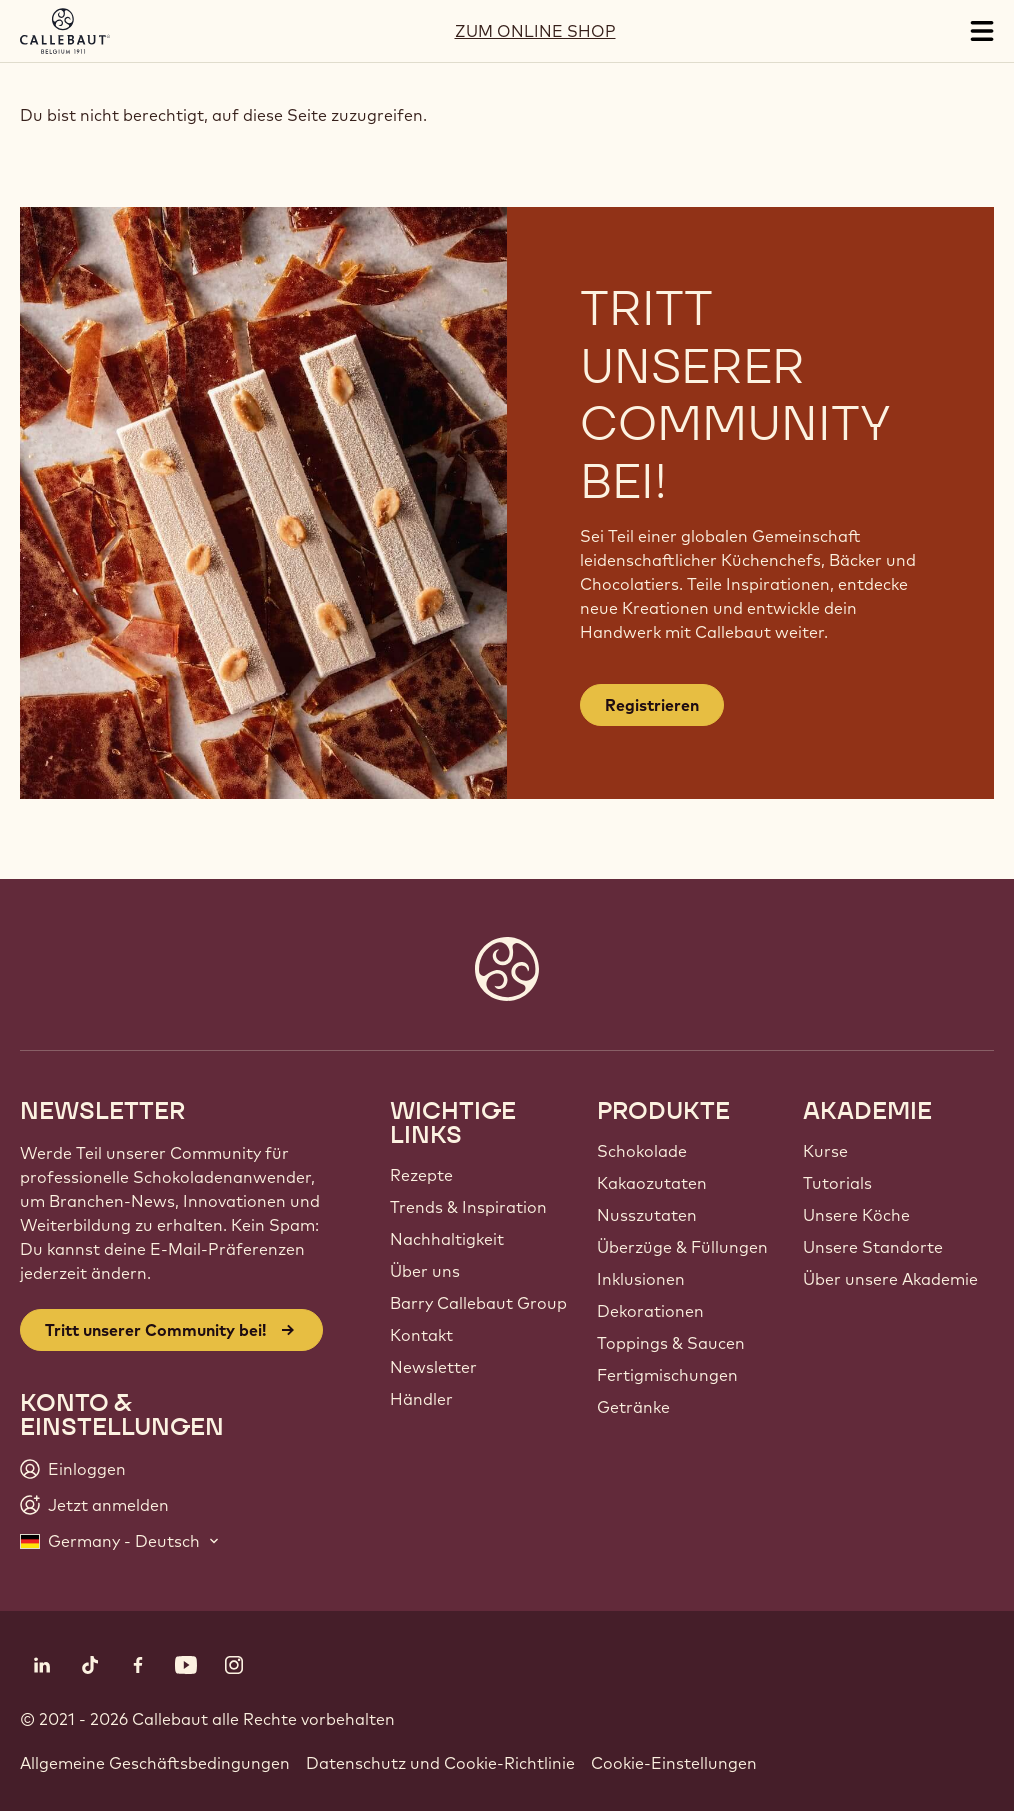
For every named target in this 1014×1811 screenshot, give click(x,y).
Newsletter (433, 1367)
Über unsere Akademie (890, 1279)
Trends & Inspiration (468, 1207)
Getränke (633, 1407)
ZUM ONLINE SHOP (535, 31)
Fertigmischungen (667, 1375)
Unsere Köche (856, 1215)
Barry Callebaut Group (478, 1303)
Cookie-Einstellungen (674, 1763)
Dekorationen (650, 1311)
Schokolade (642, 1151)
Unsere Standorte (873, 1247)
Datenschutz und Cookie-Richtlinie (440, 1763)
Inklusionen (641, 1279)
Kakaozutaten (652, 1183)
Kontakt (421, 1335)
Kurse (825, 1151)
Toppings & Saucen (671, 1343)
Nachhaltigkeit (447, 1239)
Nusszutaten (647, 1215)
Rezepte (421, 1175)
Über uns (425, 1271)
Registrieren (652, 705)
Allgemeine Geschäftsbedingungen (155, 1763)
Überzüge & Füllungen (682, 1247)
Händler (421, 1399)
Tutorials (837, 1183)
